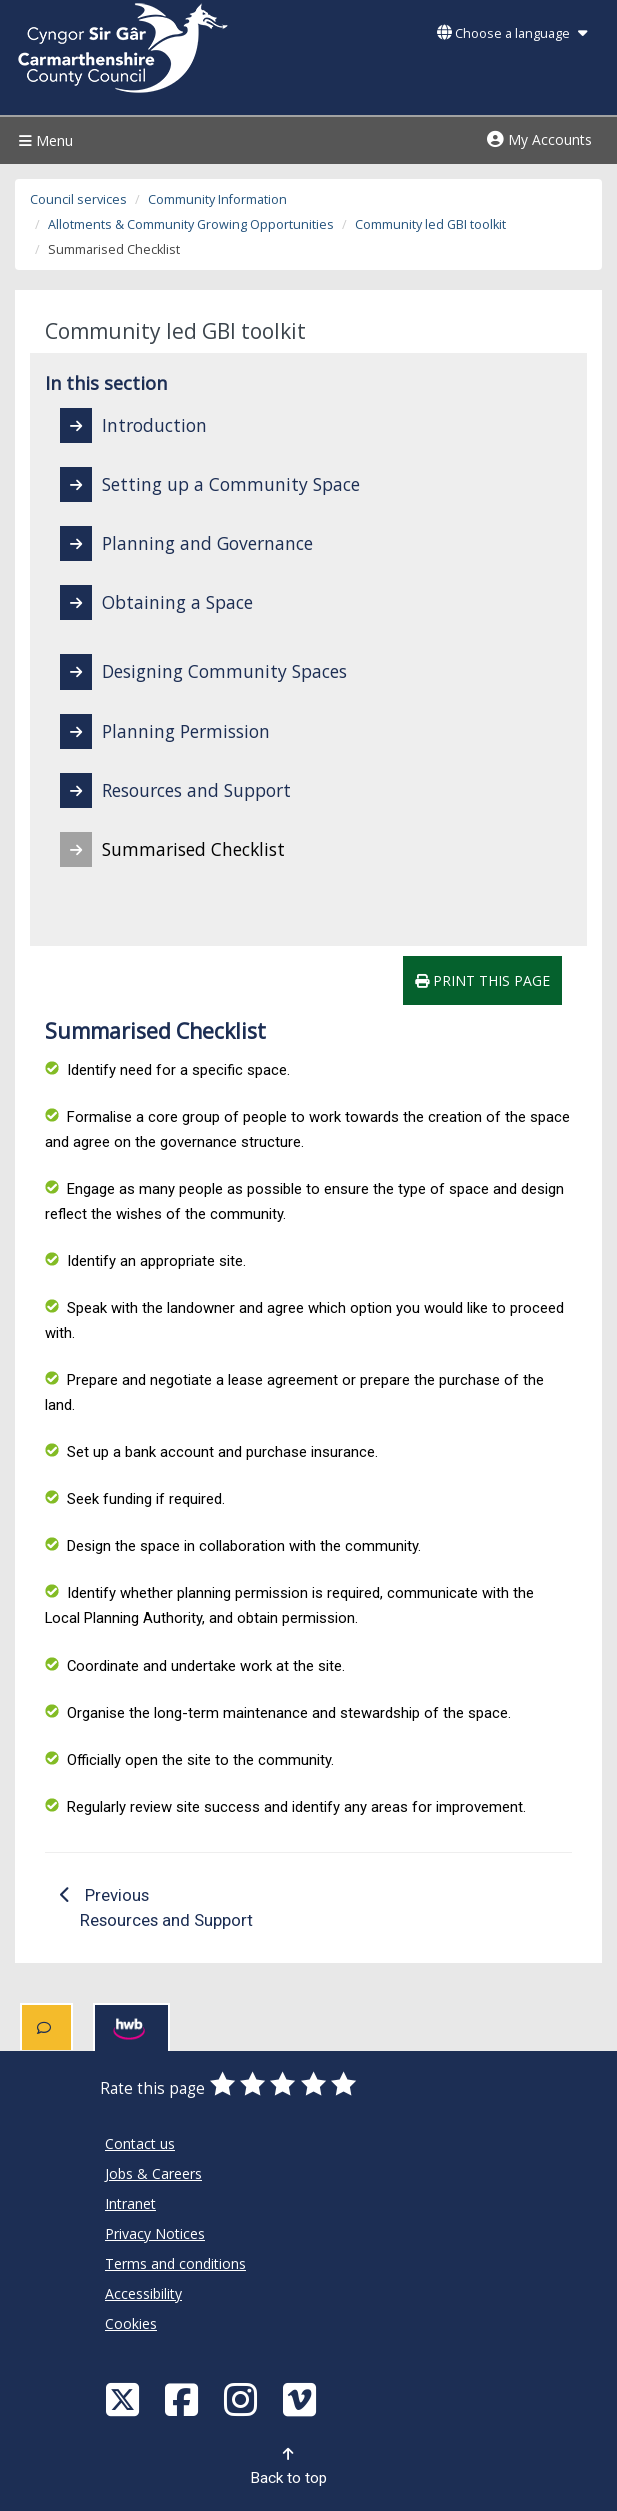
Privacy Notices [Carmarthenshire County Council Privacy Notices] (155, 2233)
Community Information (217, 199)
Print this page (482, 980)
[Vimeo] (302, 2398)
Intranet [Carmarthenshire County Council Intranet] (130, 2203)
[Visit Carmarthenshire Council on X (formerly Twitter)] (125, 2398)
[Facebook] (184, 2398)
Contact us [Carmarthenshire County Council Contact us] (140, 2143)
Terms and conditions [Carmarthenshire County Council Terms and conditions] (175, 2263)
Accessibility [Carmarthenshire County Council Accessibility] (143, 2293)
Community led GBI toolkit (430, 224)
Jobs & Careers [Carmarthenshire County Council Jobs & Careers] (153, 2173)
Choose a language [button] (512, 33)
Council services (78, 199)
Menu (43, 140)
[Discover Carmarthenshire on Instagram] (243, 2398)
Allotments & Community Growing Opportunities (191, 224)
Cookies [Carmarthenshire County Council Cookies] (131, 2323)
